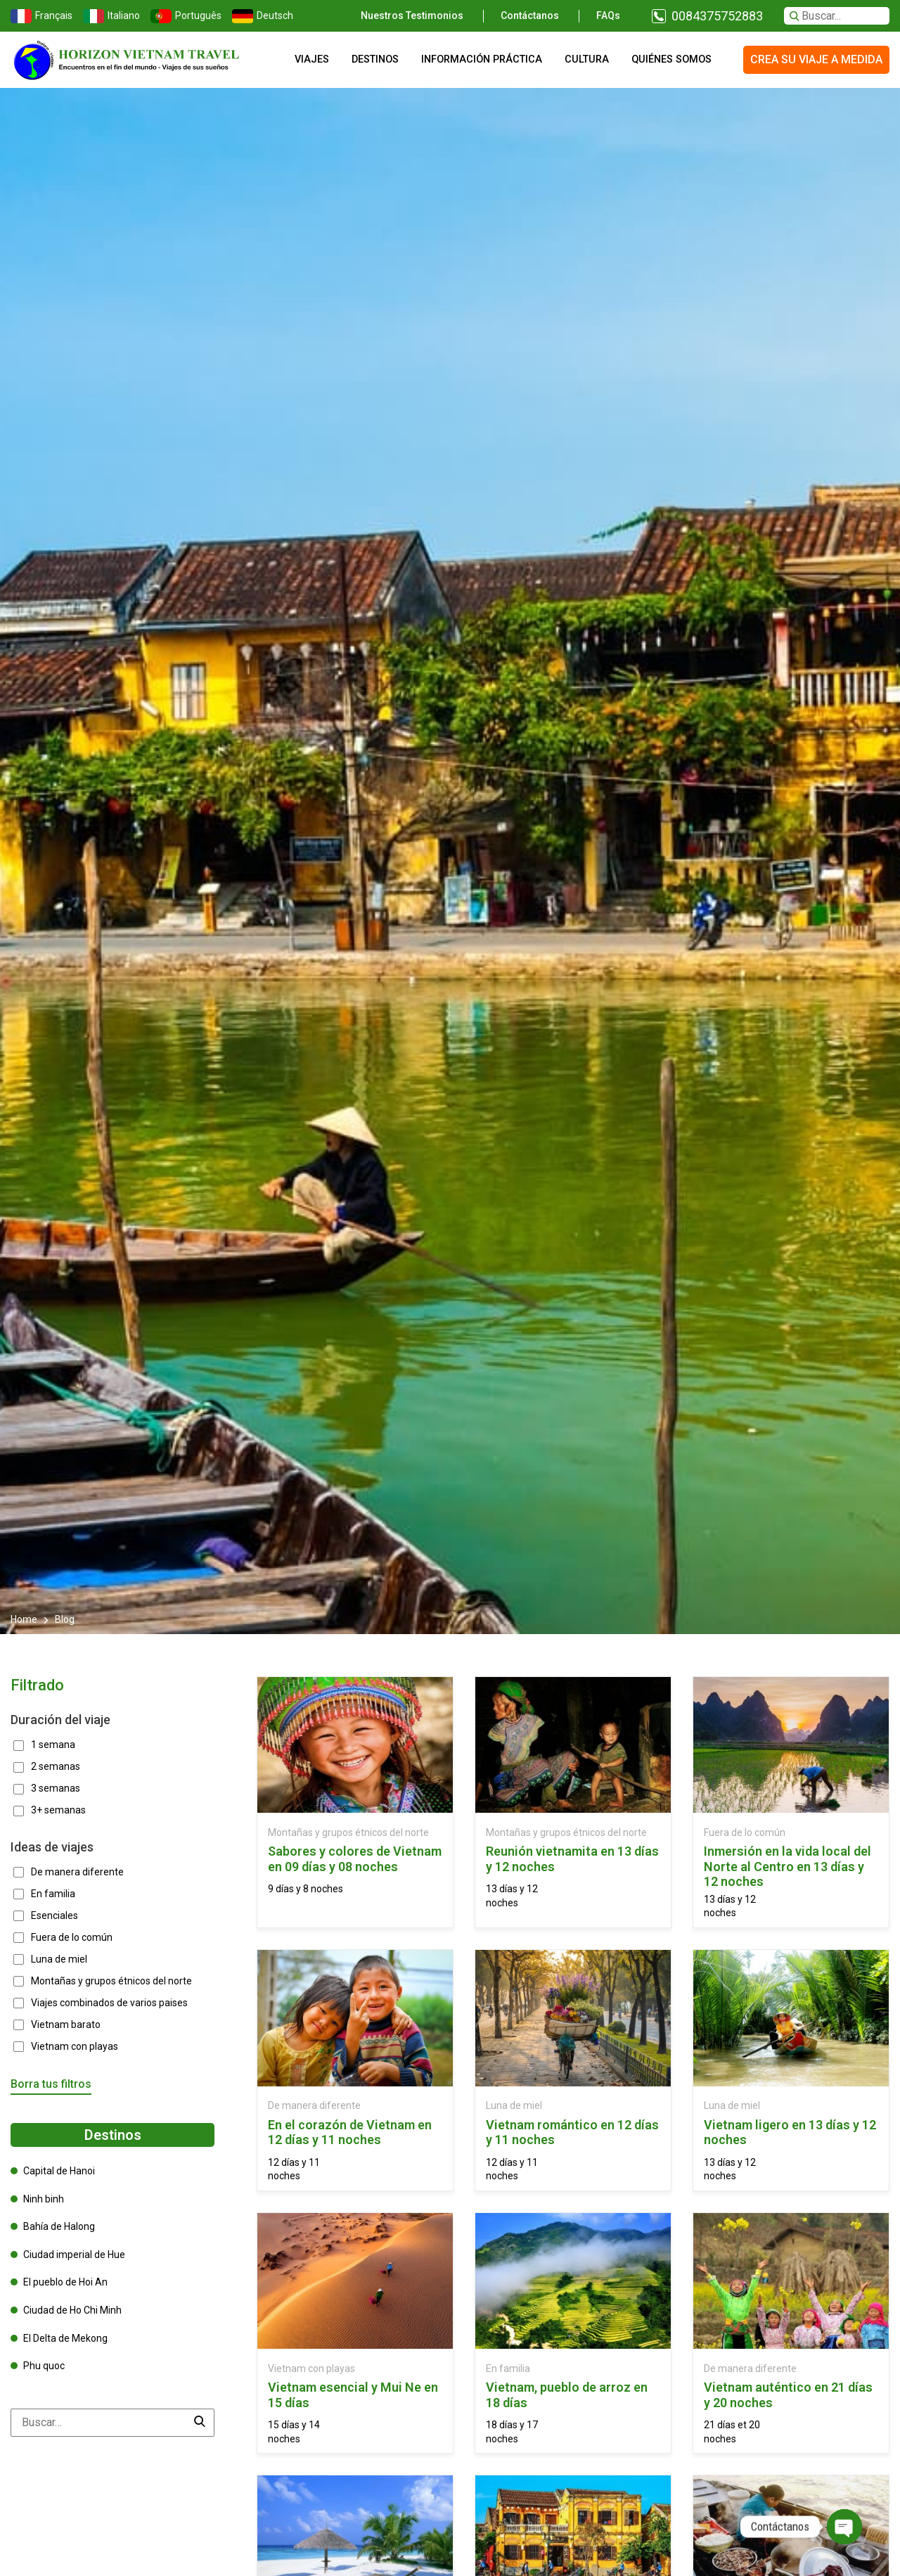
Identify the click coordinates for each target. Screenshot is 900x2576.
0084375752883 (717, 15)
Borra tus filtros (51, 2084)
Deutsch (261, 16)
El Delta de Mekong (65, 2338)
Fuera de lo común (744, 1832)
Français (40, 16)
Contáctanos (530, 15)
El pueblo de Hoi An (65, 2282)
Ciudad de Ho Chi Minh (72, 2310)
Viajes (312, 59)
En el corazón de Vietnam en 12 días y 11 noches (350, 2132)
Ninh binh (43, 2199)
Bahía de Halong (59, 2226)
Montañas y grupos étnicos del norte (348, 1832)
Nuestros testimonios (412, 15)
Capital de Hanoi (59, 2170)
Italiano (109, 16)
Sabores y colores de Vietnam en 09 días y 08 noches (355, 1859)
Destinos (375, 59)
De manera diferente (314, 2105)
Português (183, 16)
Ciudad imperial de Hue (74, 2254)
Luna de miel (514, 2105)
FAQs (608, 15)
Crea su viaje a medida (816, 59)
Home (25, 1619)
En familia (508, 2368)
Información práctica (481, 59)
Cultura (587, 59)
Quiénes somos (671, 59)
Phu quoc (44, 2365)
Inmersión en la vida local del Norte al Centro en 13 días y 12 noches (787, 1866)
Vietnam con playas (311, 2368)
